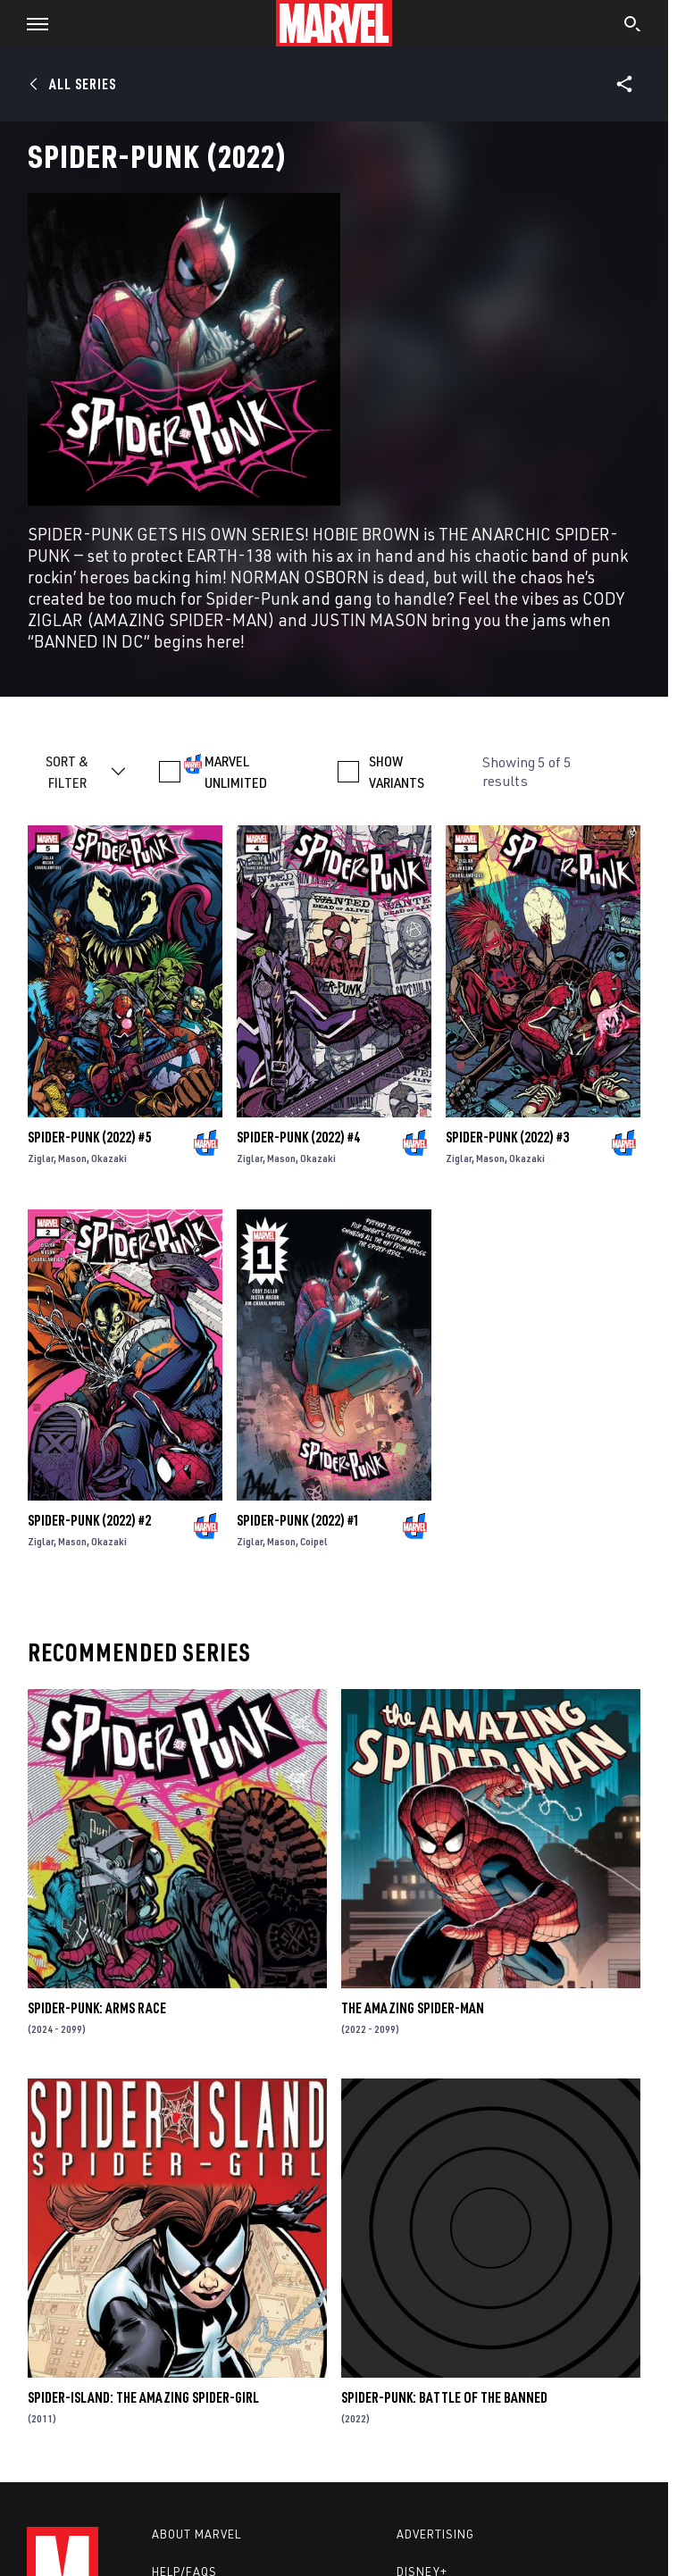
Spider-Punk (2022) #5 (89, 1137)
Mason (72, 1158)
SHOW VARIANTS (396, 771)
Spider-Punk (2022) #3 (507, 1137)
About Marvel (196, 2534)
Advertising (435, 2534)
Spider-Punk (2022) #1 (298, 1520)
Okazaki (109, 1158)
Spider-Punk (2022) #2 (89, 1520)
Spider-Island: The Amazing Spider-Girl (143, 2397)
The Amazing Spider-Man (412, 2008)
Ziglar (41, 1158)
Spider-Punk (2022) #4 (298, 1137)
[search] (632, 26)
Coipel (314, 1541)
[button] (31, 23)
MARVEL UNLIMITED (236, 771)
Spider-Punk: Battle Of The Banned (444, 2397)
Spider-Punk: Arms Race (97, 2008)
